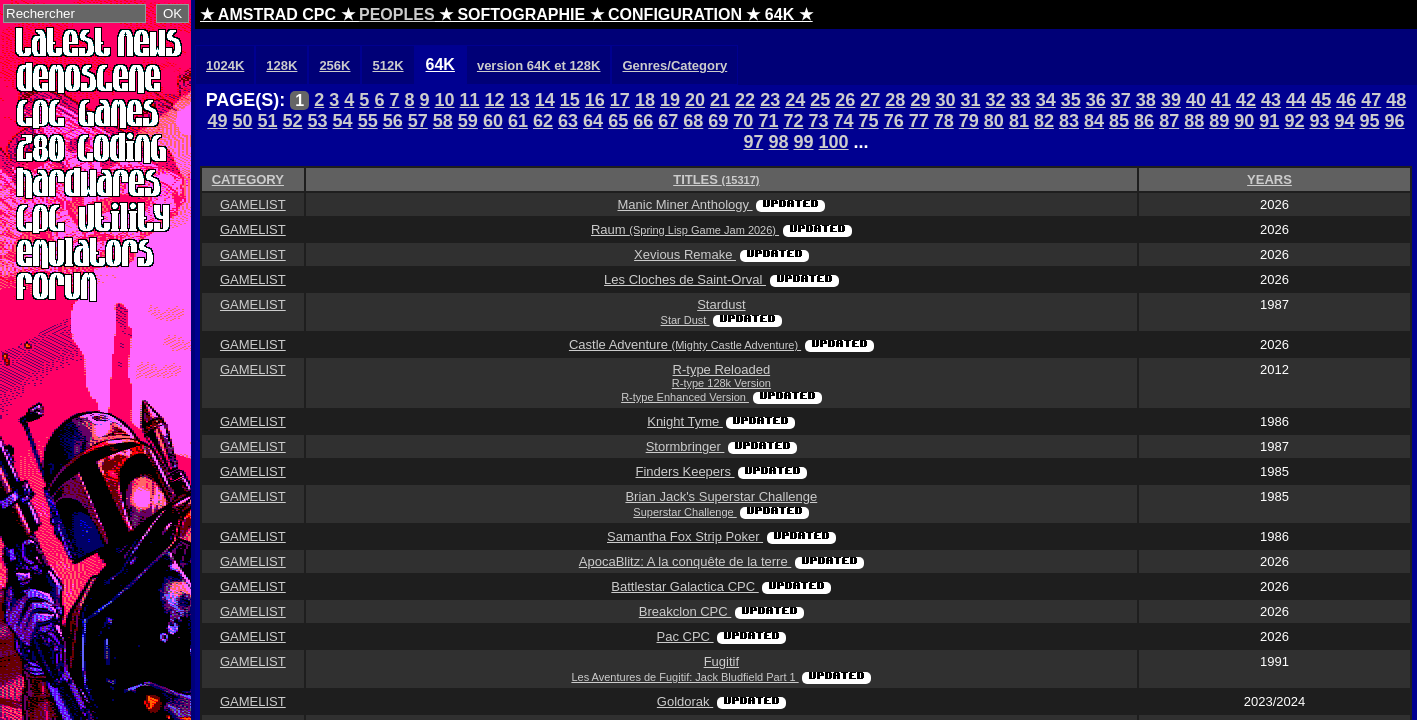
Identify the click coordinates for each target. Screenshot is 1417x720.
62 (543, 121)
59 (468, 121)
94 (1344, 121)
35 (1071, 100)
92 (1294, 121)
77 (919, 121)
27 (870, 100)
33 (1021, 100)
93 (1319, 121)
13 (520, 100)
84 (1094, 121)
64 (593, 121)
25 (820, 100)
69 (718, 121)
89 (1219, 121)
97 (753, 142)
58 (443, 121)
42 (1246, 100)
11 (470, 100)
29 (920, 100)
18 (645, 100)
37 (1121, 100)
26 (845, 100)
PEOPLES (397, 14)
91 (1269, 121)
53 (318, 121)
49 (217, 121)
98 (778, 142)
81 (1019, 121)
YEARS (1269, 179)
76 (894, 121)
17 (620, 100)
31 (971, 100)
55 (368, 121)
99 (803, 142)
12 (495, 100)
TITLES (716, 179)
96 (1395, 121)
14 (545, 100)
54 (343, 121)
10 (445, 100)
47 (1371, 100)
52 (293, 121)
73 (819, 121)
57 (418, 121)
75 (869, 121)
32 (996, 100)
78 (944, 121)
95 (1370, 121)
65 (618, 121)
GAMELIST (253, 204)
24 (795, 100)
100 (834, 142)
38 (1146, 100)
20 (695, 100)
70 (743, 121)
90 (1244, 121)
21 (720, 100)
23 (770, 100)
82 (1044, 121)
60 (493, 121)
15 (570, 100)
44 (1296, 100)
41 (1221, 100)
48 (1396, 100)
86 (1144, 121)
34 (1046, 100)
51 (267, 121)
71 (768, 121)
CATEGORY (248, 179)
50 (242, 121)
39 (1171, 100)
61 (518, 121)
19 (670, 100)
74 (844, 121)
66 (643, 121)
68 (693, 121)
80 (994, 121)
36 (1096, 100)
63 (568, 121)
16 (595, 100)
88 (1194, 121)
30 (945, 100)
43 (1271, 100)
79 (969, 121)
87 (1169, 121)
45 (1321, 100)
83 (1069, 121)
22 (745, 100)
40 (1196, 100)
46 (1346, 100)
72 (793, 121)
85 (1119, 121)
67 (668, 121)
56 (393, 121)
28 (895, 100)
